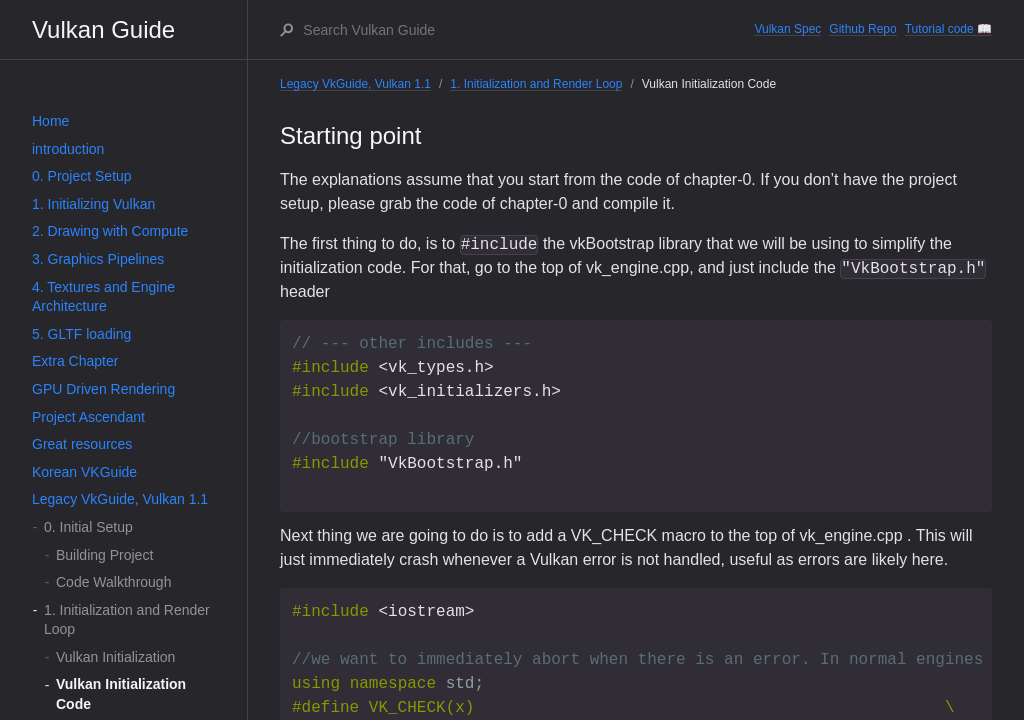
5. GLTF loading (81, 334)
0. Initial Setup (88, 527)
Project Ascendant (88, 417)
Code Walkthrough (113, 582)
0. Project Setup (82, 176)
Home (50, 121)
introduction (68, 149)
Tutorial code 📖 (948, 29)
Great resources (82, 444)
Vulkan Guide (103, 29)
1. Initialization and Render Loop (127, 620)
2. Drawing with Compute (110, 231)
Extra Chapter (75, 361)
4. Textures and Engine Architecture (103, 297)
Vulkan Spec (787, 29)
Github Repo (862, 29)
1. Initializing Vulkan (93, 204)
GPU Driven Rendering (103, 389)
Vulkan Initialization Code (121, 694)
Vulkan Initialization (115, 657)
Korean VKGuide (84, 472)
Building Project (104, 555)
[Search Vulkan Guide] (527, 30)
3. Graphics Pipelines (98, 259)
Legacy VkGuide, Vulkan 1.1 (120, 499)
